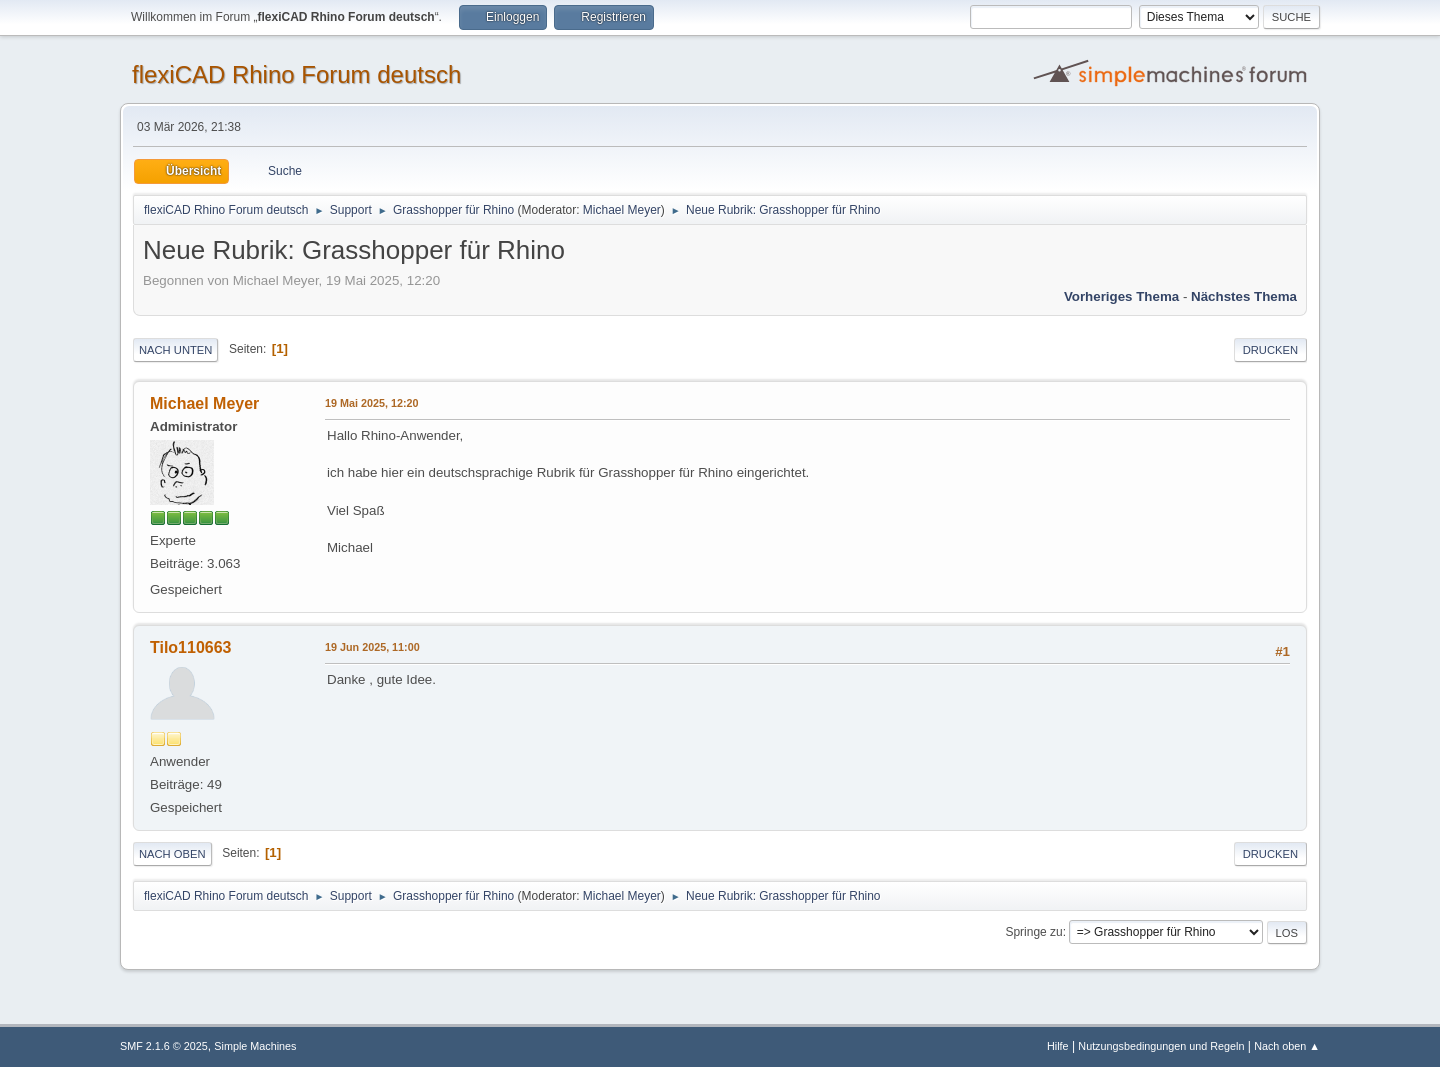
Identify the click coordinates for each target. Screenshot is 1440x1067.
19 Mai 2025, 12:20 (372, 403)
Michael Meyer (622, 210)
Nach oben (172, 854)
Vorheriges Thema (1121, 296)
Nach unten (175, 350)
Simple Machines (255, 1046)
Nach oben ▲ (1287, 1046)
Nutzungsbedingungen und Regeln (1161, 1046)
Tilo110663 (190, 647)
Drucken (1270, 350)
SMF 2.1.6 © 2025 (164, 1046)
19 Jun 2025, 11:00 (372, 647)
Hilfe (1058, 1046)
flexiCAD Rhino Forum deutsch (296, 74)
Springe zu (1033, 932)
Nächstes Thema (1244, 296)
